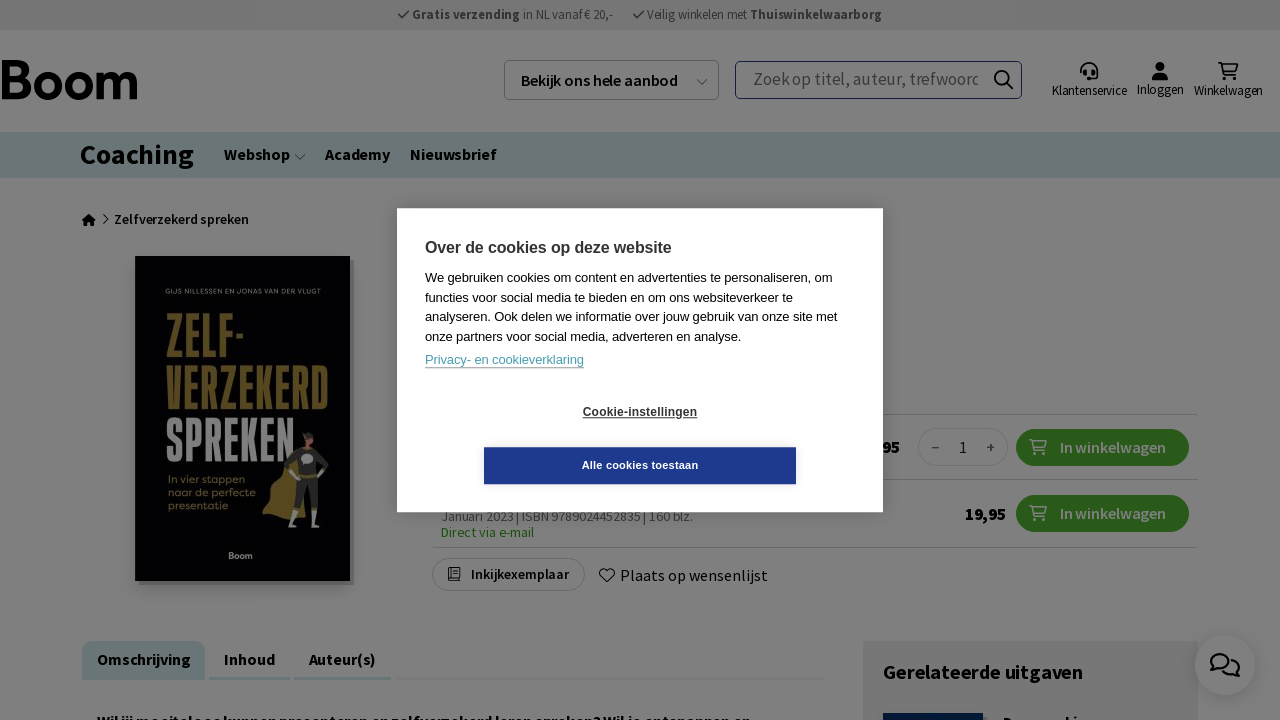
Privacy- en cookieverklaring (504, 386)
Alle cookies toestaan (759, 438)
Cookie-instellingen (521, 439)
